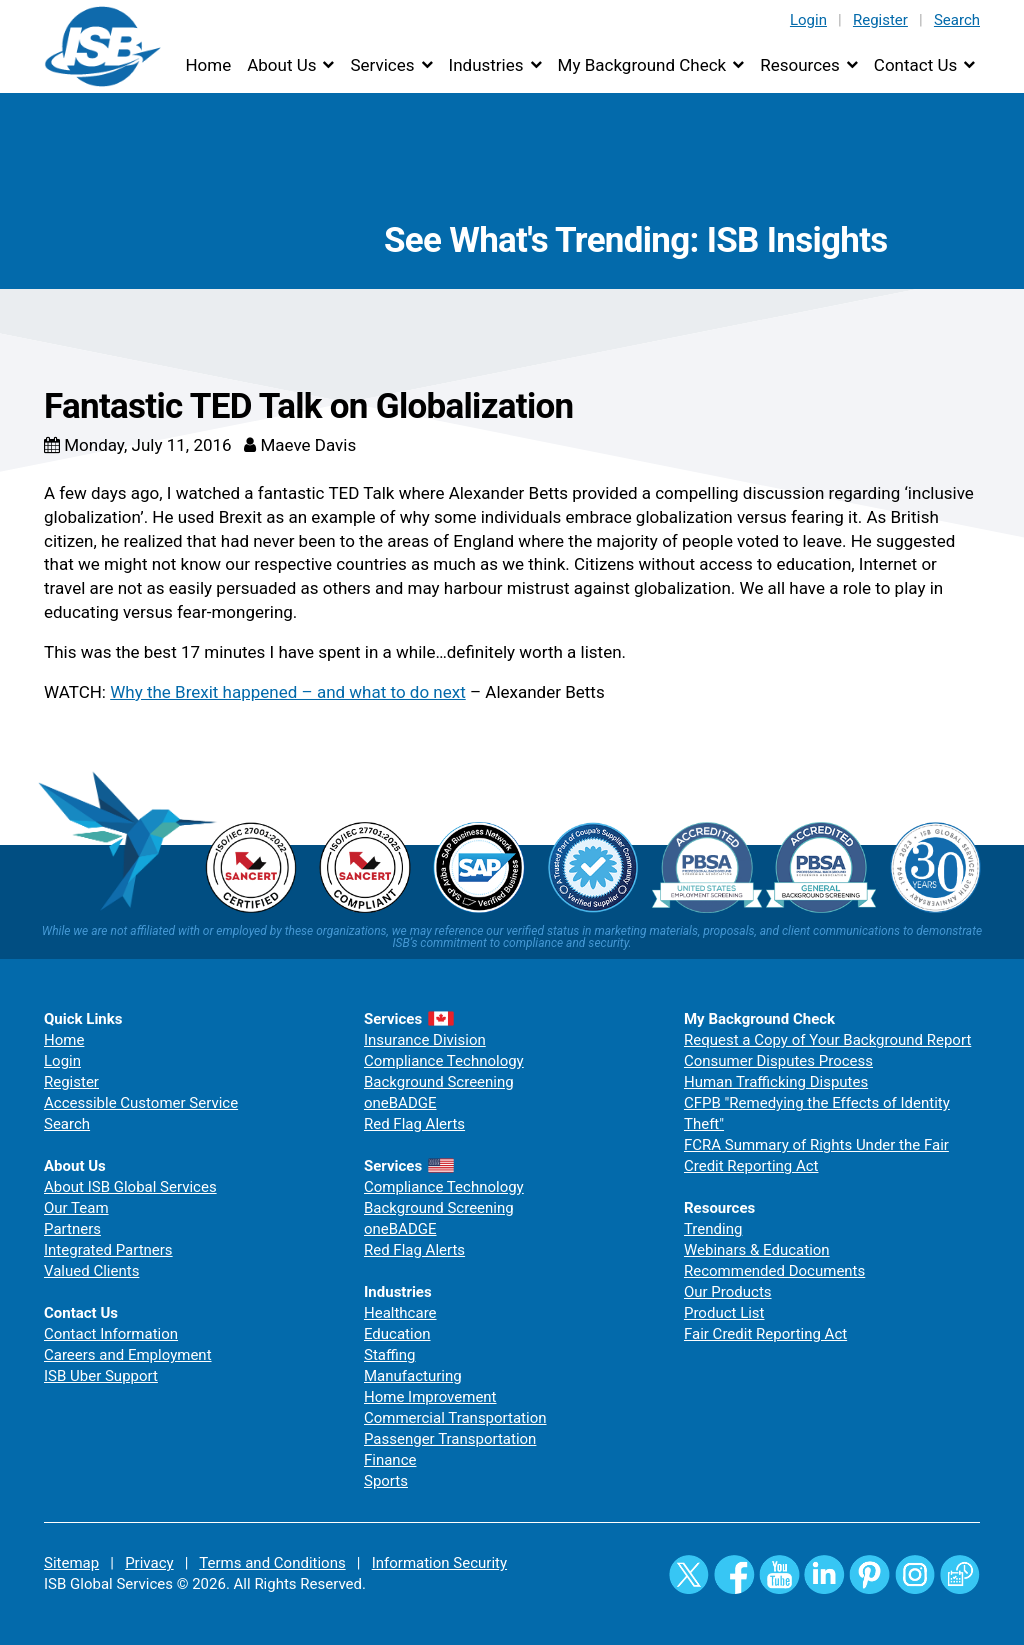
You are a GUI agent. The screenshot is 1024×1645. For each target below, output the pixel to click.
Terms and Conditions (272, 1563)
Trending (713, 1229)
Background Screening (439, 1082)
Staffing (389, 1355)
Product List (724, 1313)
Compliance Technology (444, 1061)
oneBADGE (400, 1103)
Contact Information (111, 1334)
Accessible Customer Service (141, 1103)
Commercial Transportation (455, 1418)
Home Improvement (430, 1397)
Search (957, 20)
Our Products (728, 1292)
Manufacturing (413, 1376)
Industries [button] (486, 65)
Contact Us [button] (915, 65)
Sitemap (71, 1563)
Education (397, 1334)
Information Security (439, 1563)
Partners (72, 1229)
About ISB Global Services (130, 1187)
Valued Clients (91, 1271)
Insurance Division (425, 1040)
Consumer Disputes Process (778, 1061)
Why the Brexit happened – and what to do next (288, 692)
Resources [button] (800, 65)
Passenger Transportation (450, 1439)
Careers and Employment (128, 1355)
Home (208, 65)
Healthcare (400, 1313)
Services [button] (382, 65)
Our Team (76, 1208)
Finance (390, 1460)
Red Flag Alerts (414, 1124)
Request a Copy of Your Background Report (827, 1040)
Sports (386, 1481)
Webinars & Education (757, 1250)
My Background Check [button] (642, 65)
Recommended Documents (774, 1271)
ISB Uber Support (101, 1376)
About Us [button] (281, 65)
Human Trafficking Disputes (776, 1082)
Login (808, 20)
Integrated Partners (108, 1250)
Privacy (149, 1563)
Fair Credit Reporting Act (765, 1334)
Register (880, 20)
